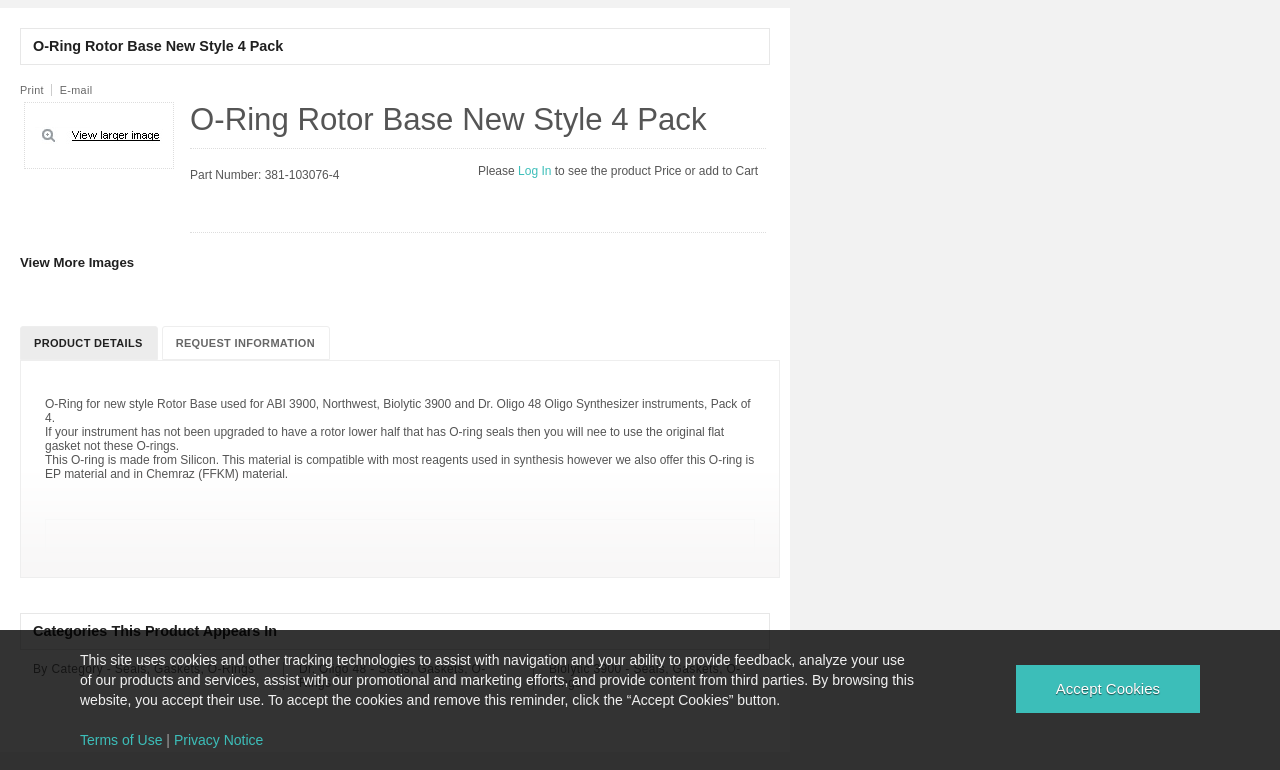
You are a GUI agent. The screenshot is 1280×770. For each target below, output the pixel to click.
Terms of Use (121, 740)
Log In (536, 171)
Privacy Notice (218, 740)
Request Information (245, 343)
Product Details (88, 343)
